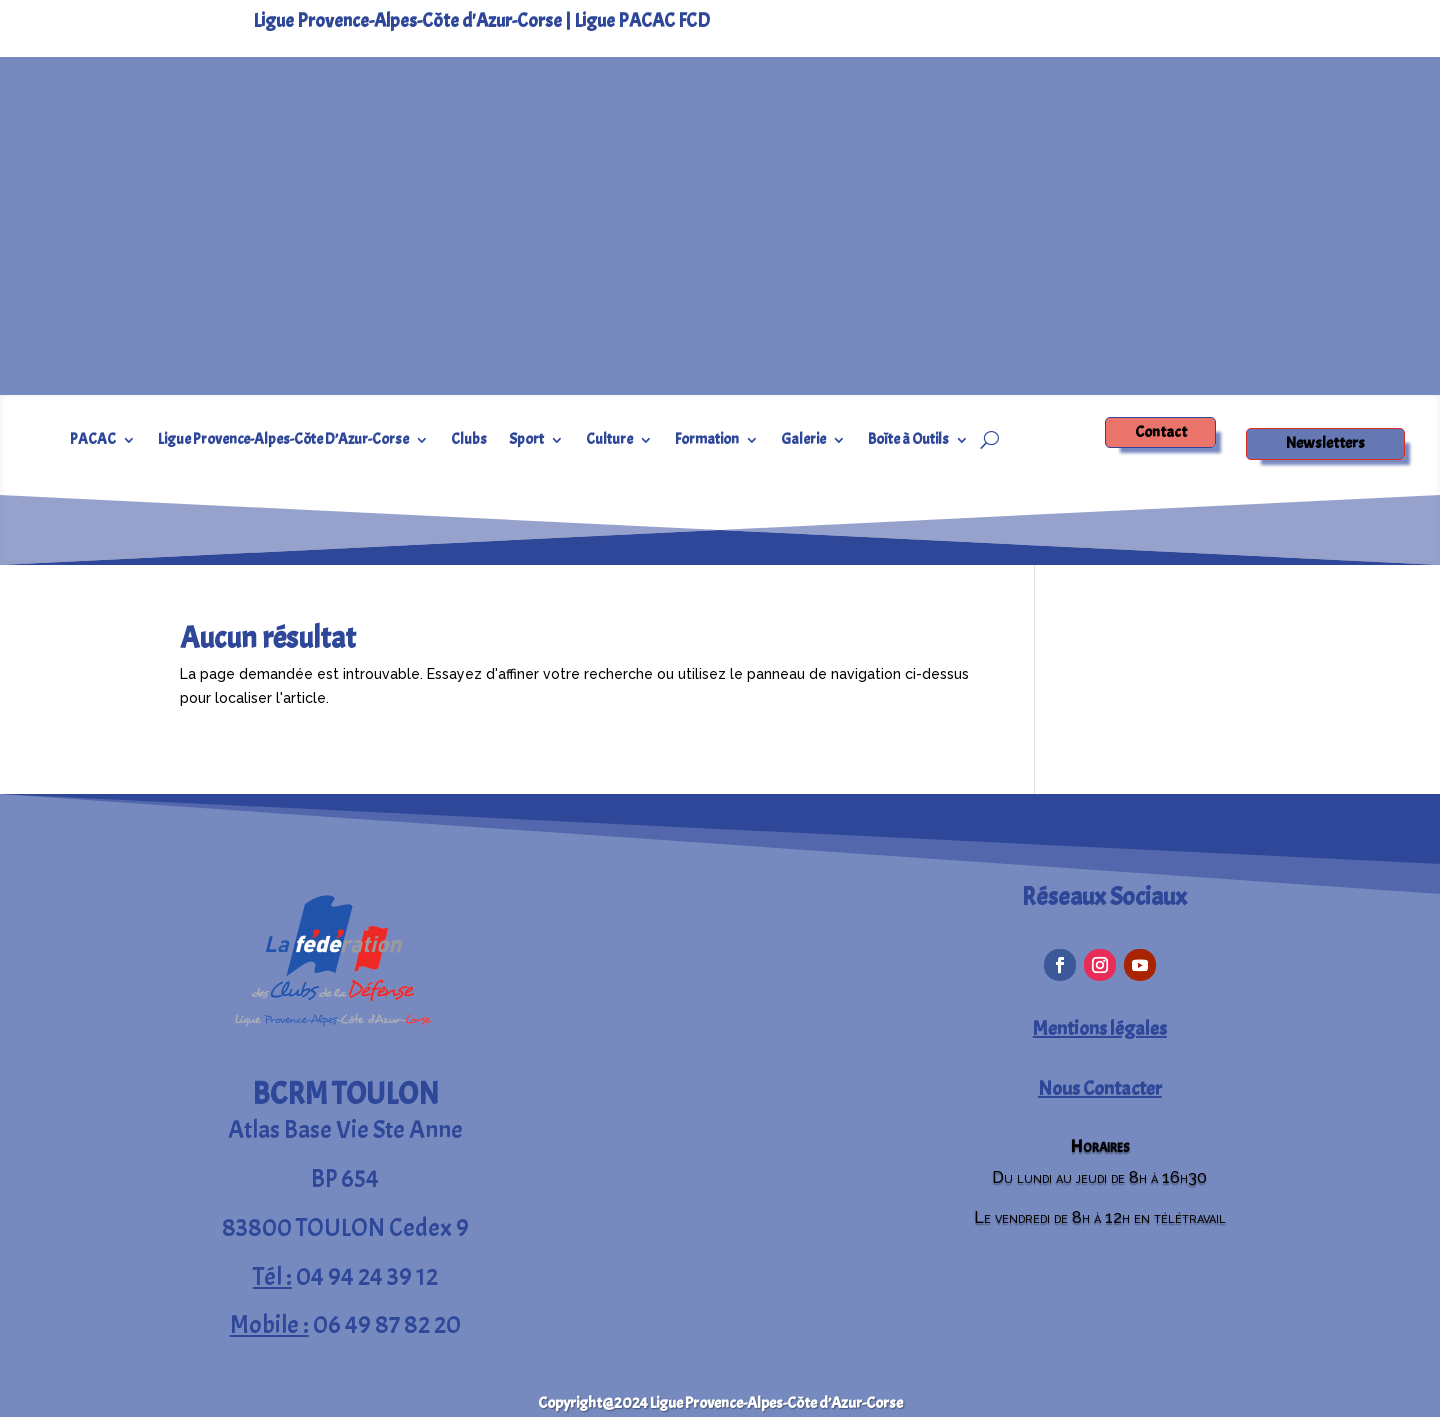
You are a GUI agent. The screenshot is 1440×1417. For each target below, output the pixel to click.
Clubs (469, 441)
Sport (526, 441)
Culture (609, 441)
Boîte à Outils (908, 441)
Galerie (803, 441)
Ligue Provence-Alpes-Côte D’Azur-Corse (283, 441)
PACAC (93, 441)
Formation (707, 441)
